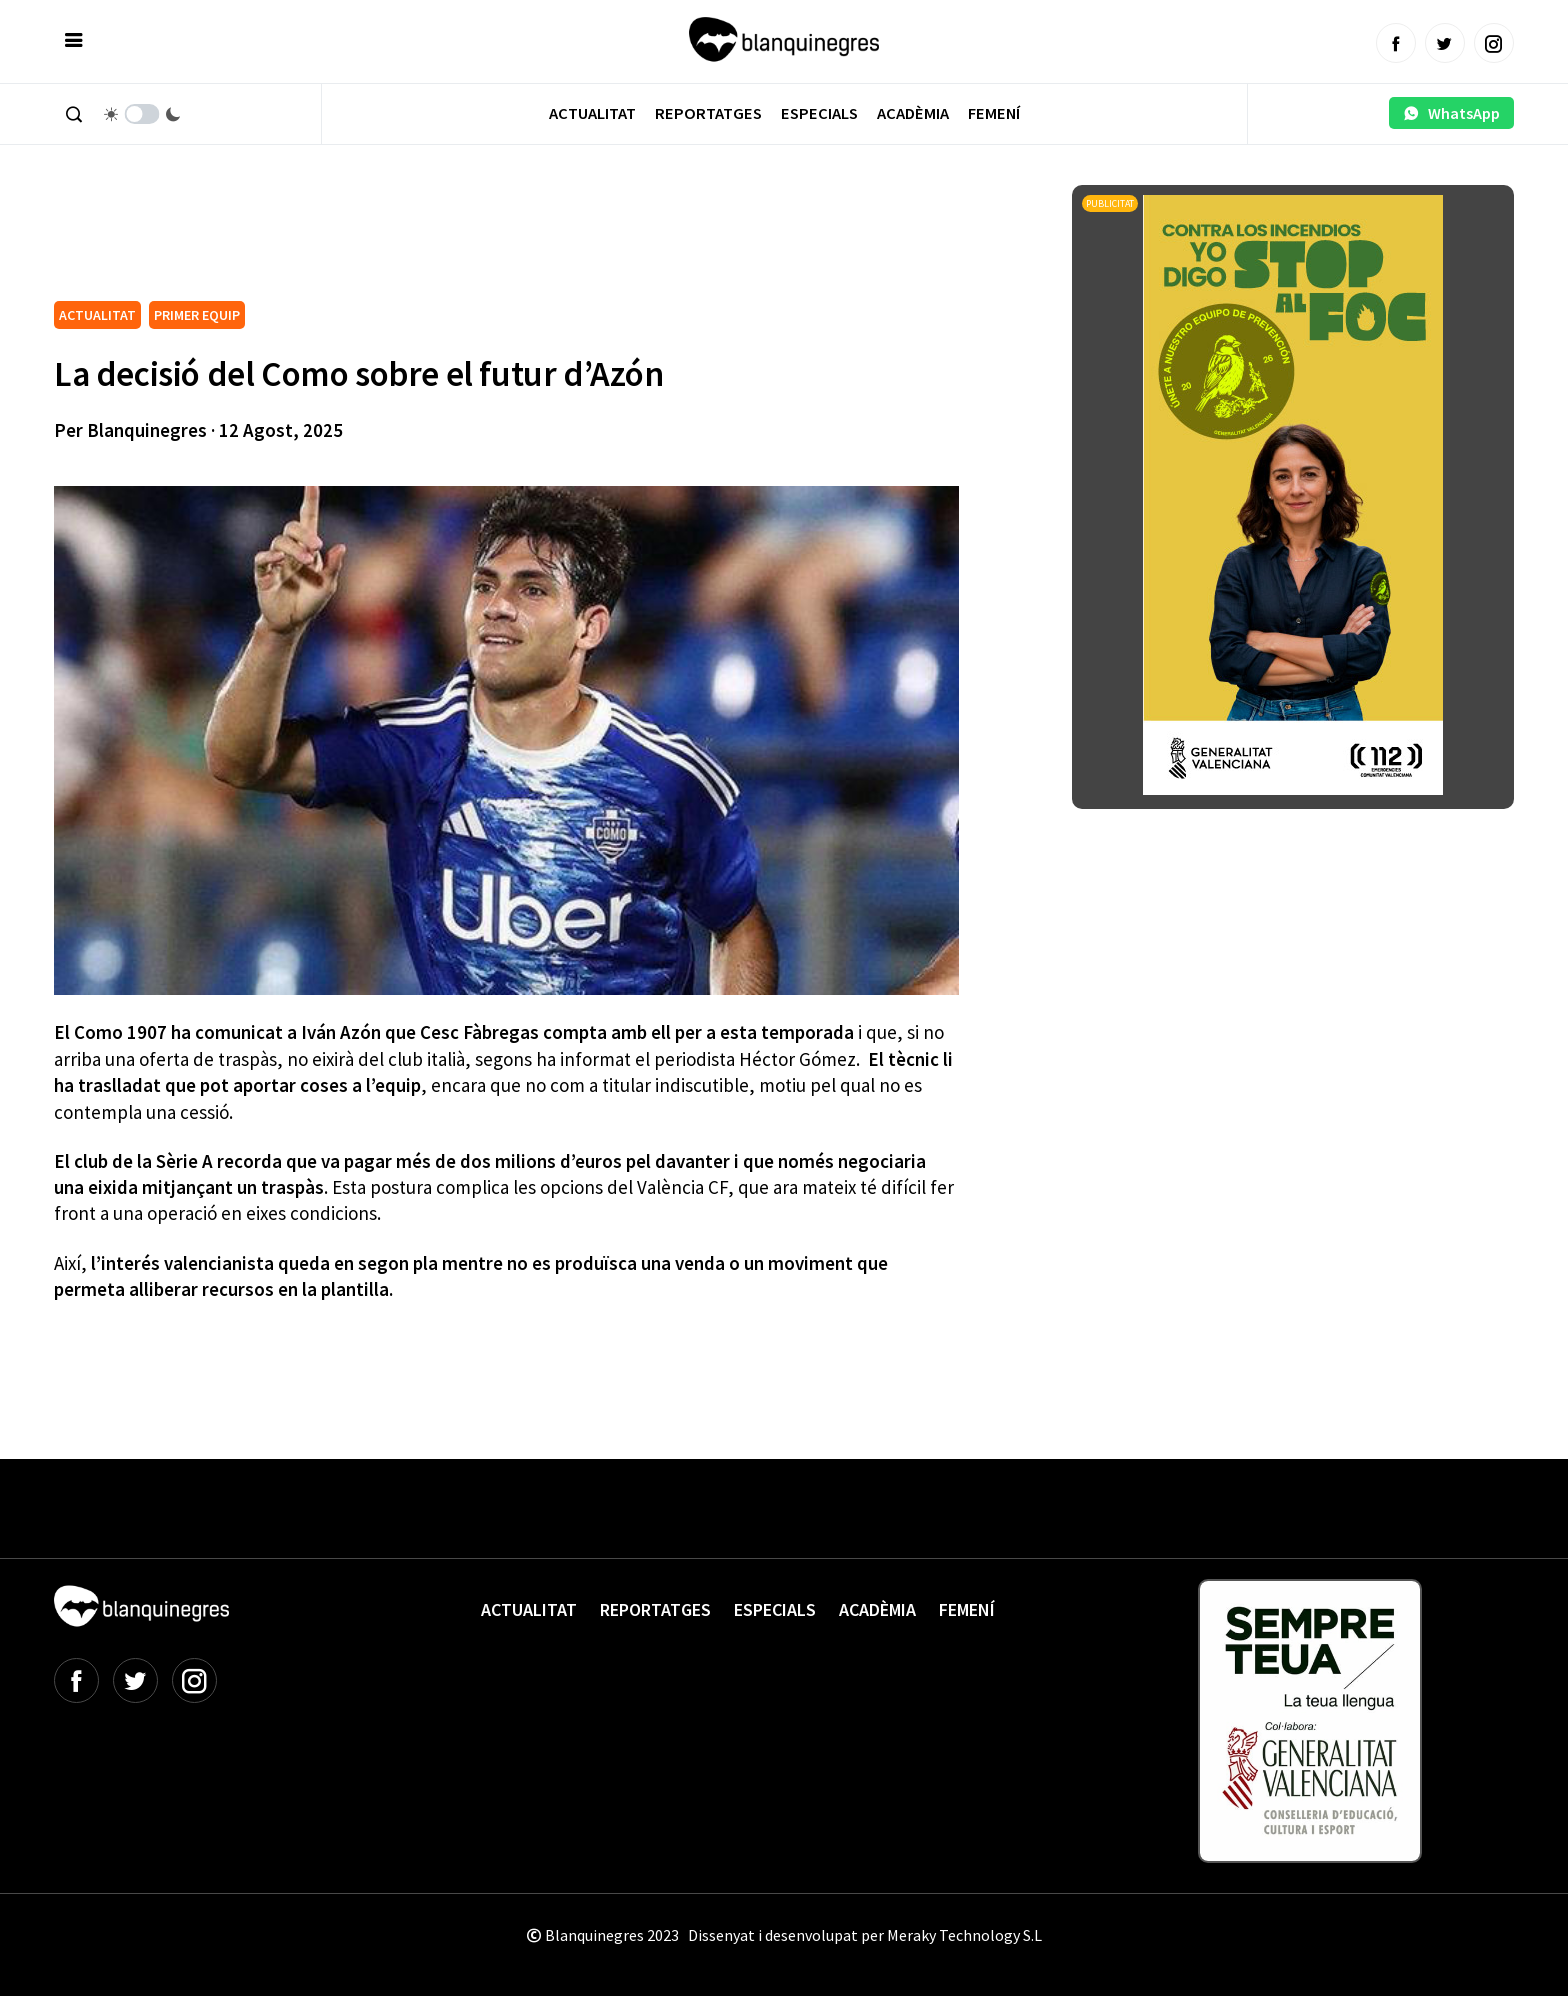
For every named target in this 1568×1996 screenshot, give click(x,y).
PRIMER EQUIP (197, 315)
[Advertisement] (418, 240)
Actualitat (592, 113)
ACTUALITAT (97, 315)
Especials (819, 113)
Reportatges (708, 113)
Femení (994, 113)
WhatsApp (1451, 113)
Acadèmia (913, 113)
